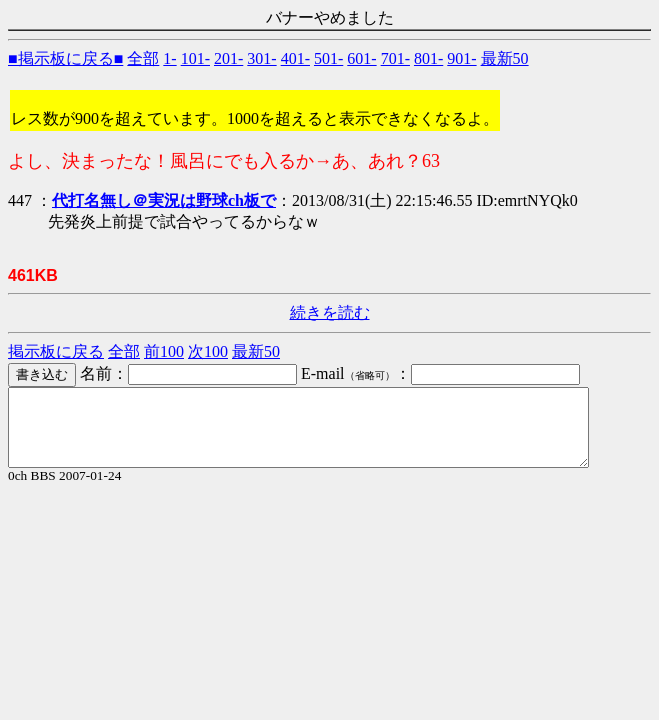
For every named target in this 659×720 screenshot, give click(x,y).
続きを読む (330, 312)
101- (195, 58)
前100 (164, 351)
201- (228, 58)
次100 (208, 351)
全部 (143, 58)
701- (395, 58)
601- (361, 58)
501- (328, 58)
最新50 (505, 58)
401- (295, 58)
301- (261, 58)
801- (428, 58)
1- (169, 58)
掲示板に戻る (56, 351)
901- (461, 58)
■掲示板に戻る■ (65, 58)
